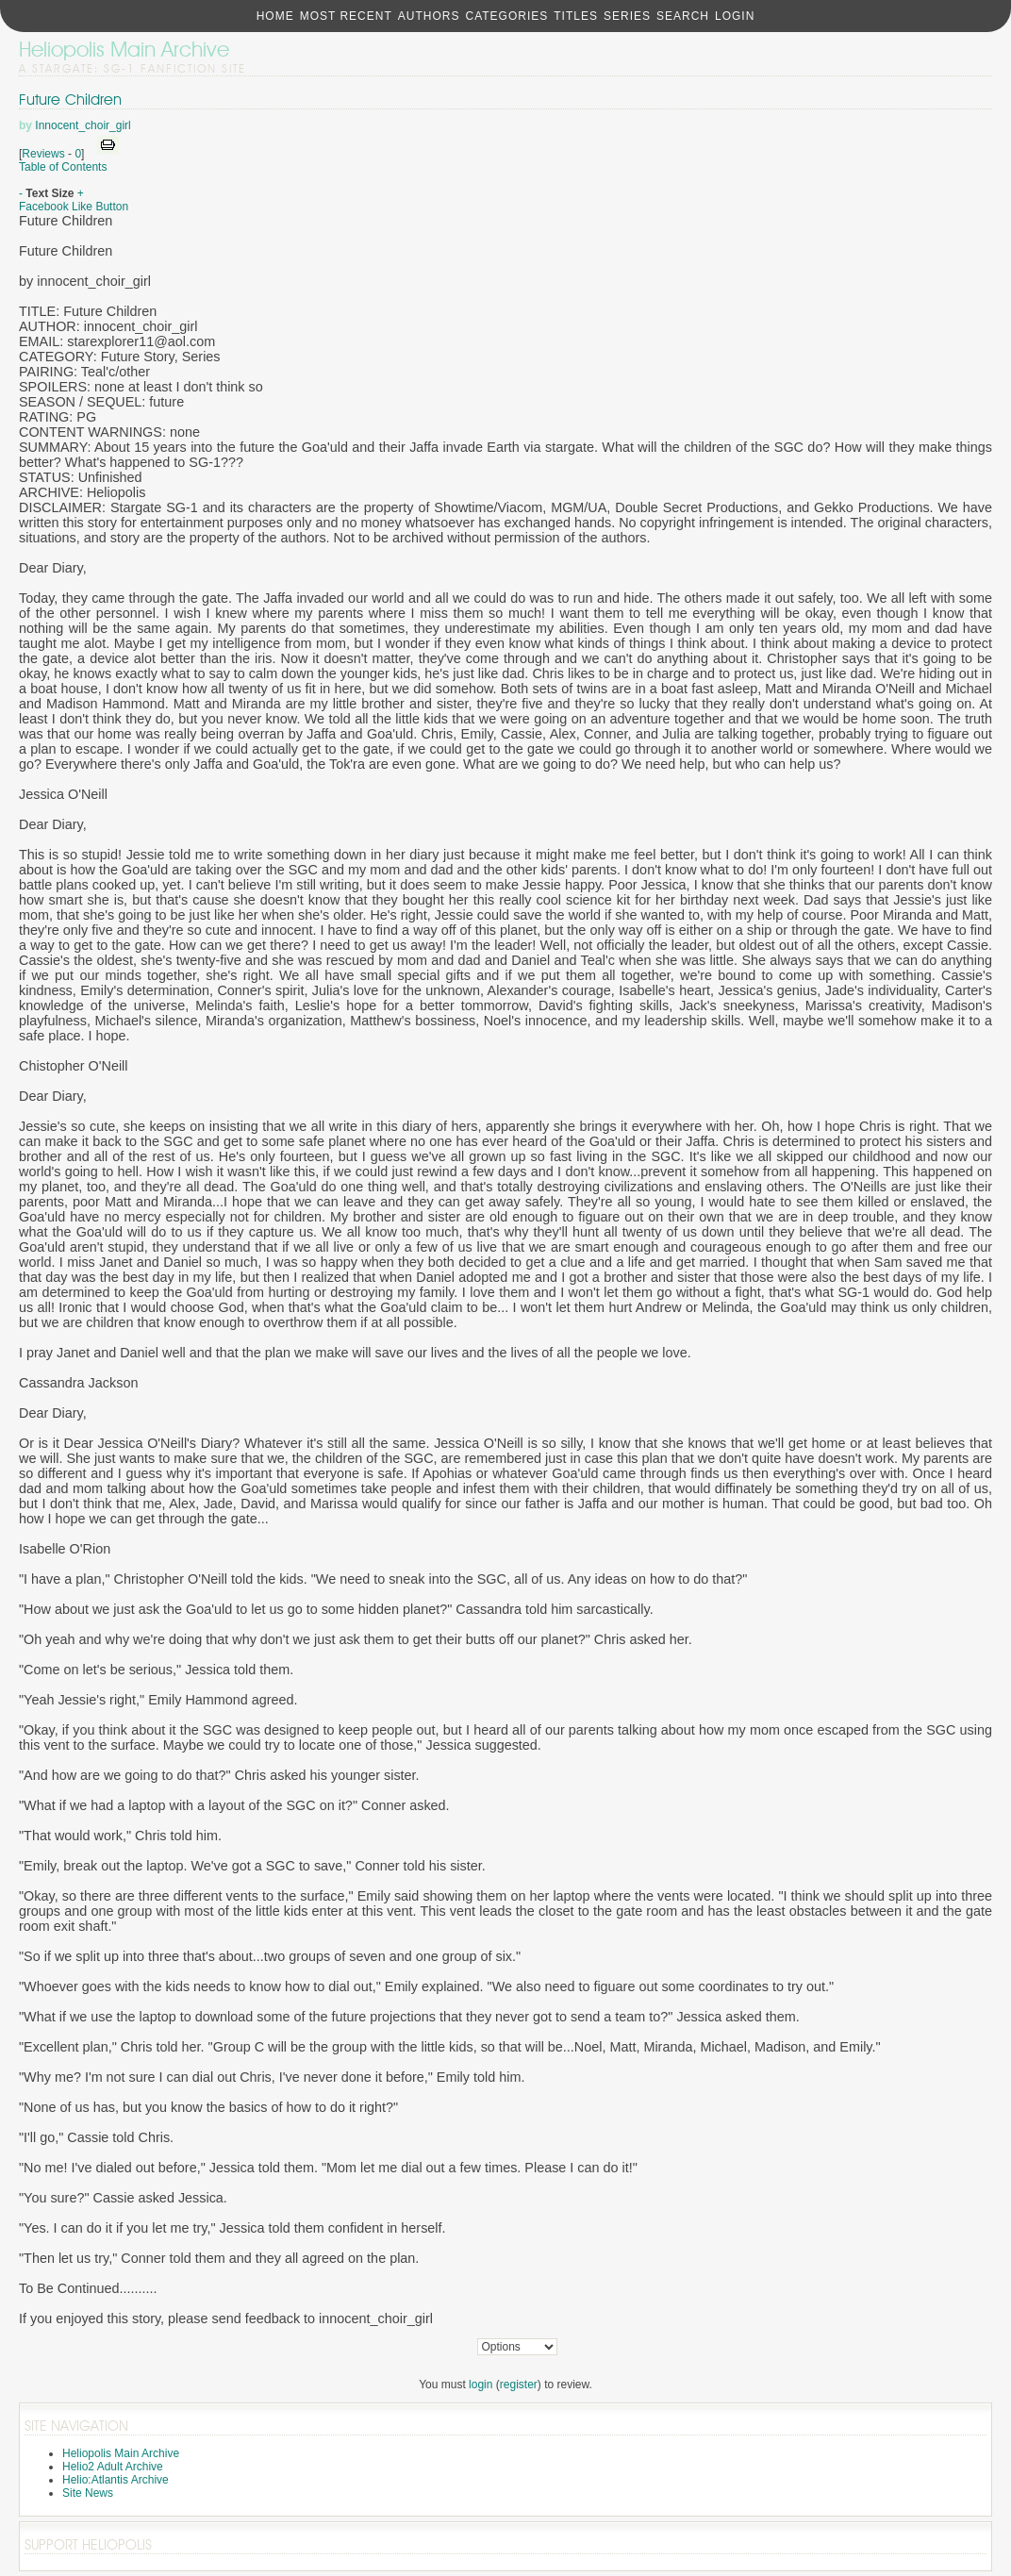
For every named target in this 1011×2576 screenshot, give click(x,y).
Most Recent (346, 16)
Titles (576, 16)
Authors (429, 16)
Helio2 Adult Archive (112, 2466)
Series (627, 16)
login (480, 2384)
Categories (506, 16)
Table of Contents (63, 167)
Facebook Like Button (73, 206)
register (519, 2384)
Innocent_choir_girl (82, 125)
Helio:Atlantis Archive (115, 2479)
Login (734, 16)
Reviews (43, 153)
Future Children (70, 99)
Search (682, 16)
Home (275, 16)
